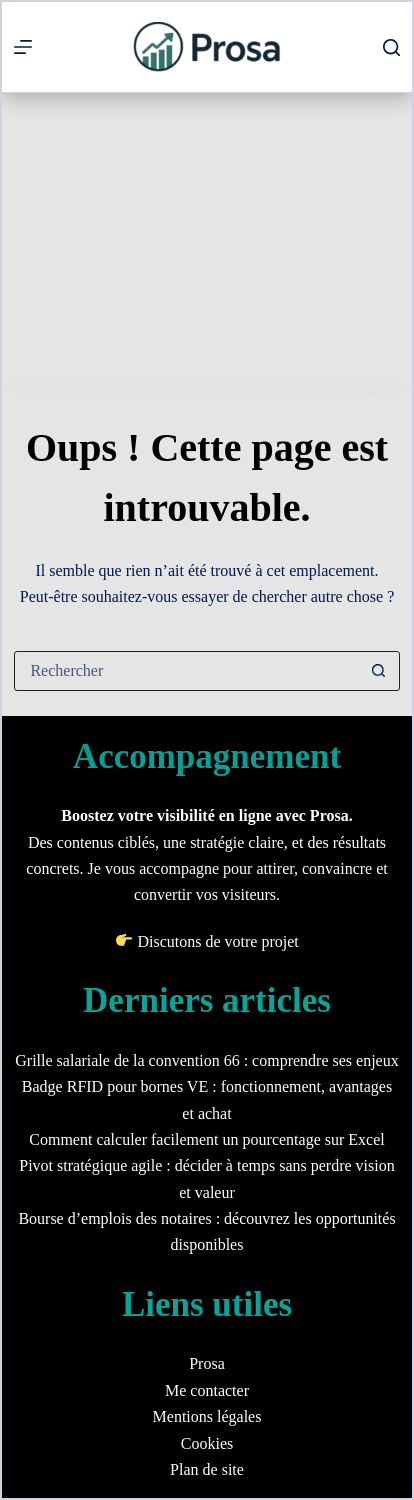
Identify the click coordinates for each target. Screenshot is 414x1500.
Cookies (207, 1443)
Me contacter (207, 1390)
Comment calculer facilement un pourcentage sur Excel (206, 1139)
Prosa (207, 1363)
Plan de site (207, 1469)
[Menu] (23, 47)
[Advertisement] (207, 243)
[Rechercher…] (186, 671)
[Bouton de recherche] (379, 671)
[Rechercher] (391, 47)
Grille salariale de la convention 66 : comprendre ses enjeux (206, 1060)
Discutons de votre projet (217, 941)
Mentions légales (207, 1416)
